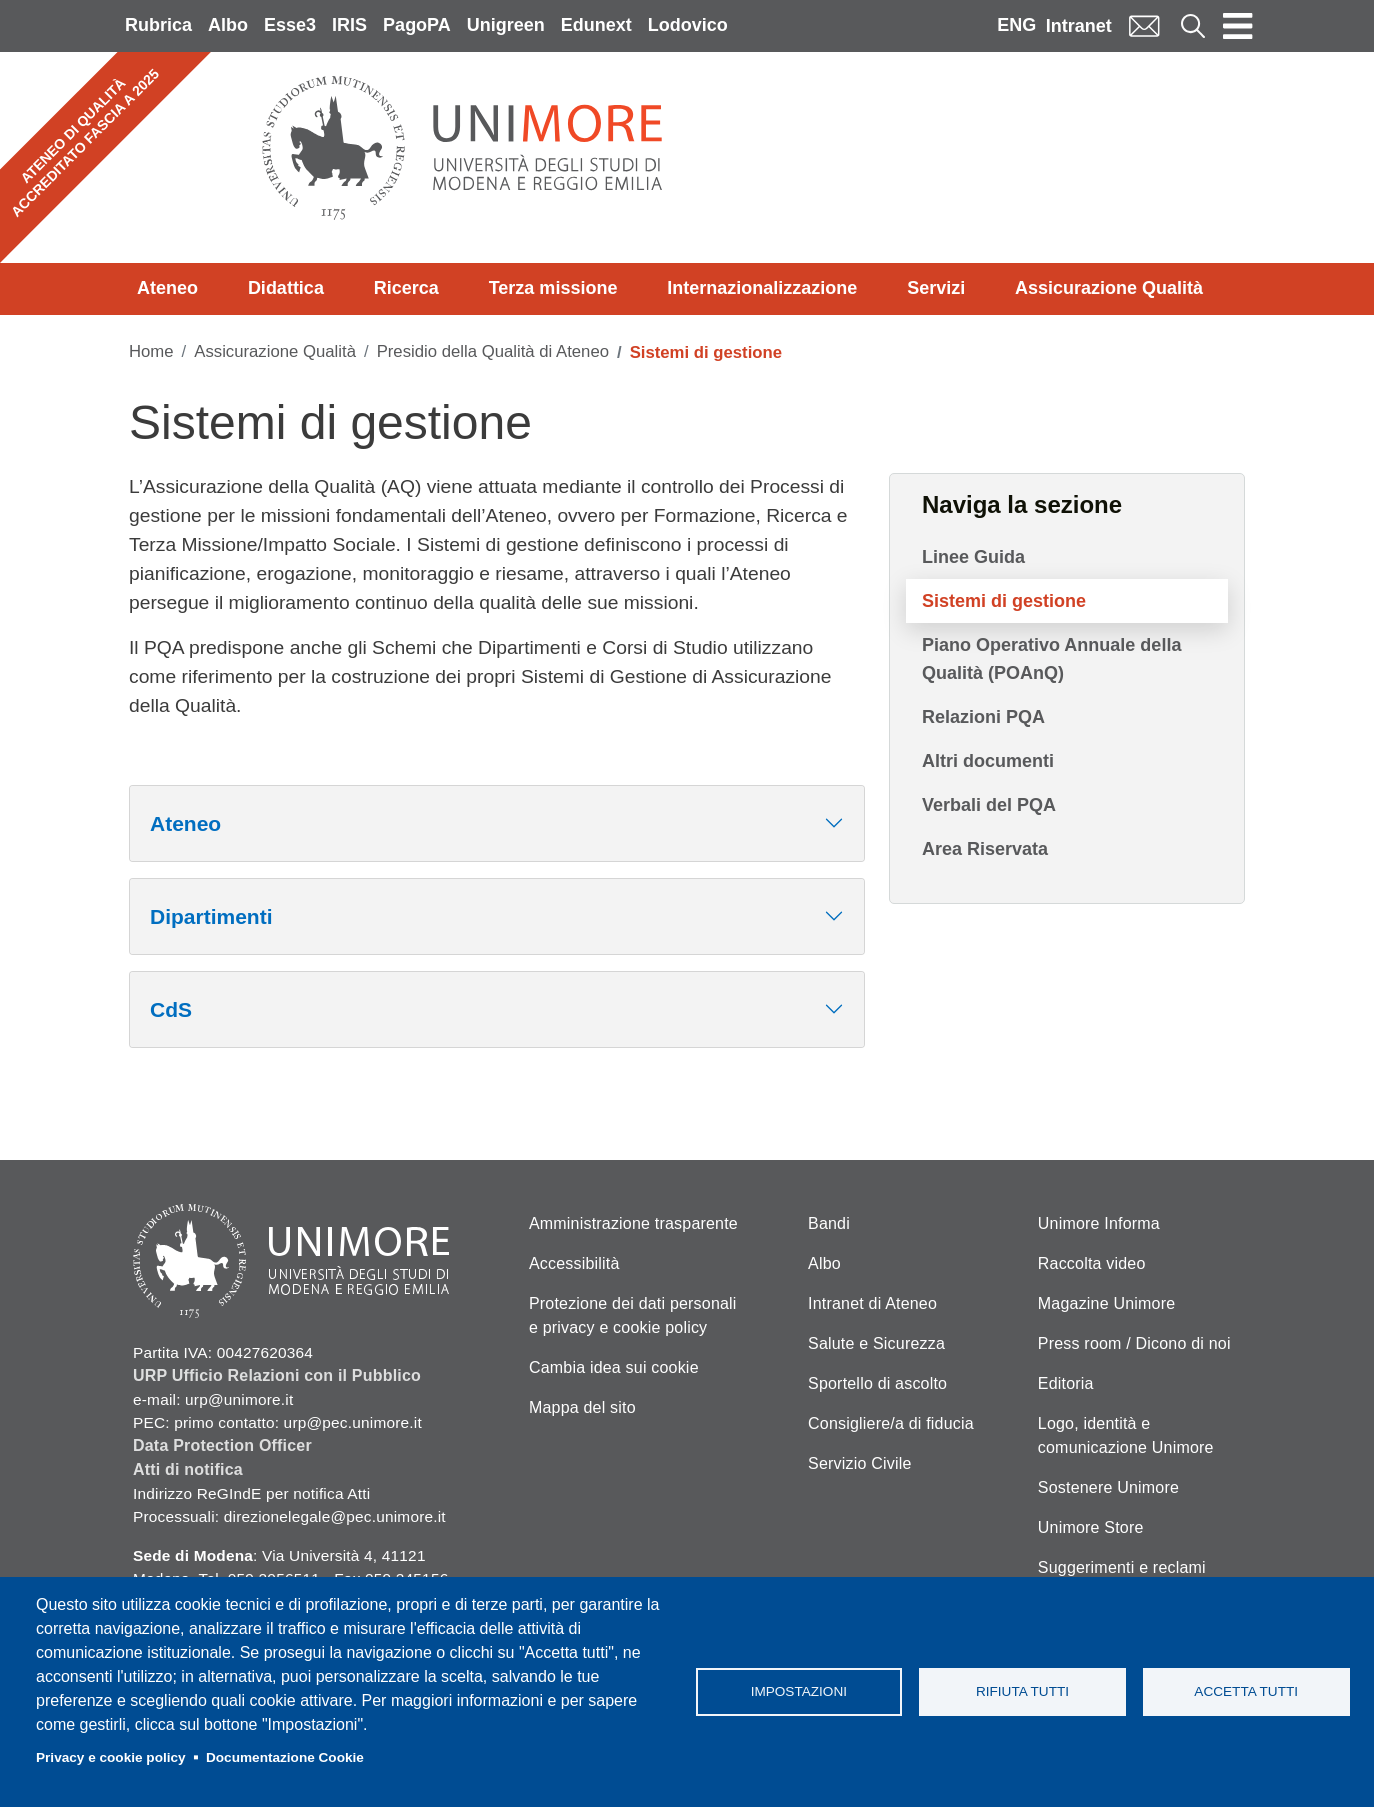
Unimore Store (1091, 1527)
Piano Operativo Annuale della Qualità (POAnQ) (1051, 659)
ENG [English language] (1016, 25)
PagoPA (417, 25)
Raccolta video (1092, 1263)
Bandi (829, 1223)
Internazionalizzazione (762, 288)
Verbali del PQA (989, 805)
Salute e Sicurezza (876, 1343)
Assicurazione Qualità (1109, 288)
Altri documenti (988, 761)
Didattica (286, 288)
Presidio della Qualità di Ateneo (493, 351)
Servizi (936, 288)
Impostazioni (799, 1691)
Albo (228, 25)
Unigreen (506, 25)
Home (151, 351)
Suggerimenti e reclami (1122, 1567)
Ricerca (406, 288)
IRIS (349, 25)
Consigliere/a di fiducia (891, 1423)
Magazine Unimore (1106, 1303)
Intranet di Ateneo (872, 1303)
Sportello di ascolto (877, 1383)
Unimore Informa (1099, 1223)
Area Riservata (985, 849)
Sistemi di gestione (1004, 601)
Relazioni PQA (983, 717)
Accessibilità (574, 1263)
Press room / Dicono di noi (1134, 1343)
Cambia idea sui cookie (614, 1367)
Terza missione (553, 288)
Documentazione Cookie (285, 1757)
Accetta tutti (1246, 1691)
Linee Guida (973, 557)
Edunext (596, 25)
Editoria (1066, 1383)
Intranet (1079, 26)
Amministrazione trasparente (633, 1223)
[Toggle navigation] (1238, 26)
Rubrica (158, 25)
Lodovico (688, 25)
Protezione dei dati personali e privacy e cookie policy (633, 1315)
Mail (1144, 25)
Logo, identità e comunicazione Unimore (1126, 1435)
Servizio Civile (859, 1463)
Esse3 (290, 25)
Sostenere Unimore (1108, 1487)
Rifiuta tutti (1022, 1691)
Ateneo (167, 288)
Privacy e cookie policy (111, 1757)
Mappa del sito (582, 1407)
